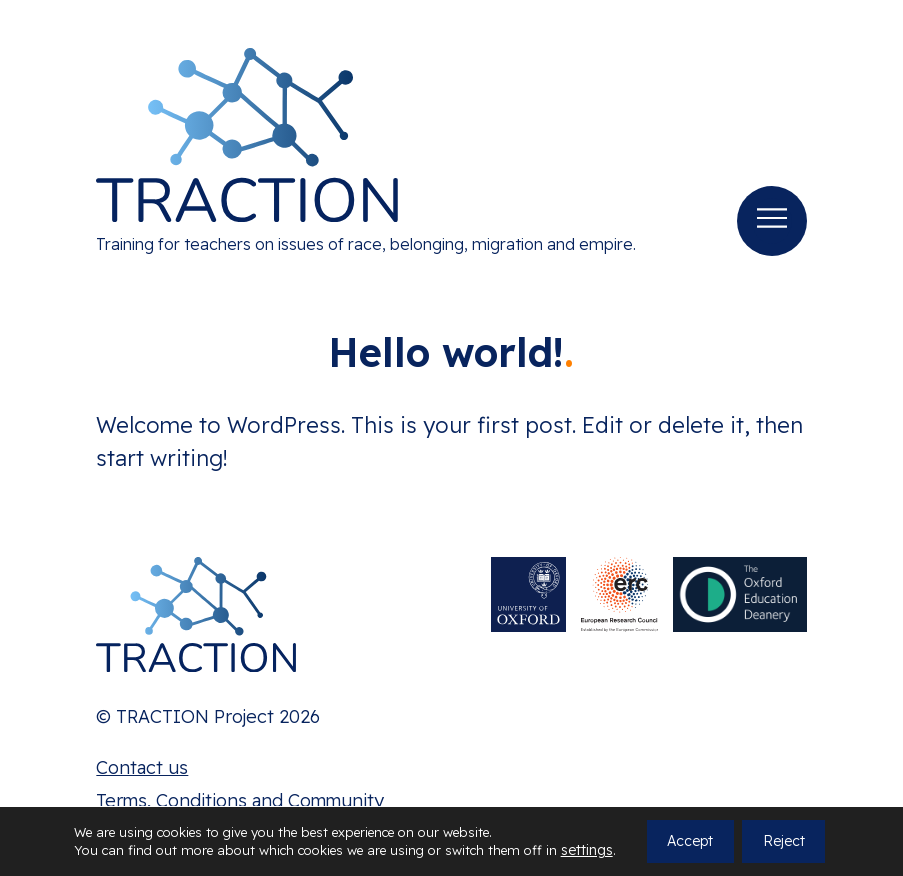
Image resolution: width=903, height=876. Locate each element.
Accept (690, 842)
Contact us (142, 767)
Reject (784, 842)
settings (587, 851)
